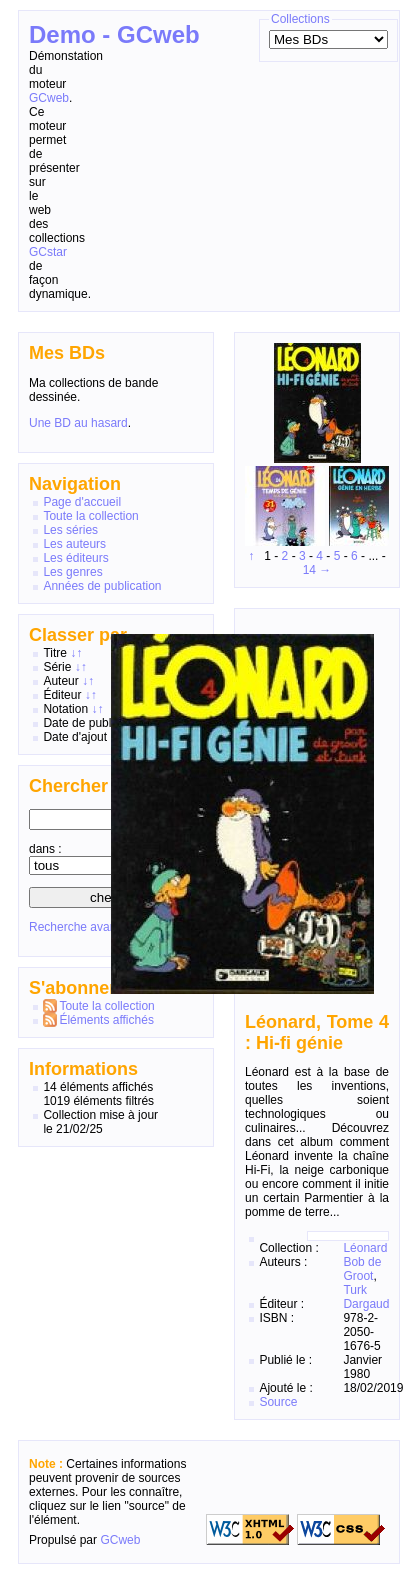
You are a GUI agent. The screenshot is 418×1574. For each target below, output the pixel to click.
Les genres (72, 572)
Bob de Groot (362, 1269)
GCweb (49, 98)
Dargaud (366, 1304)
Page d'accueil (82, 502)
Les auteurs (74, 544)
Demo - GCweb (114, 34)
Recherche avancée (82, 927)
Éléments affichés (106, 1020)
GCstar (48, 252)
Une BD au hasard (78, 423)
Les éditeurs (75, 558)
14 (309, 570)
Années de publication (102, 586)
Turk (355, 1290)
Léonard (365, 1248)
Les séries (70, 530)
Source (278, 1402)
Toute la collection (90, 516)
